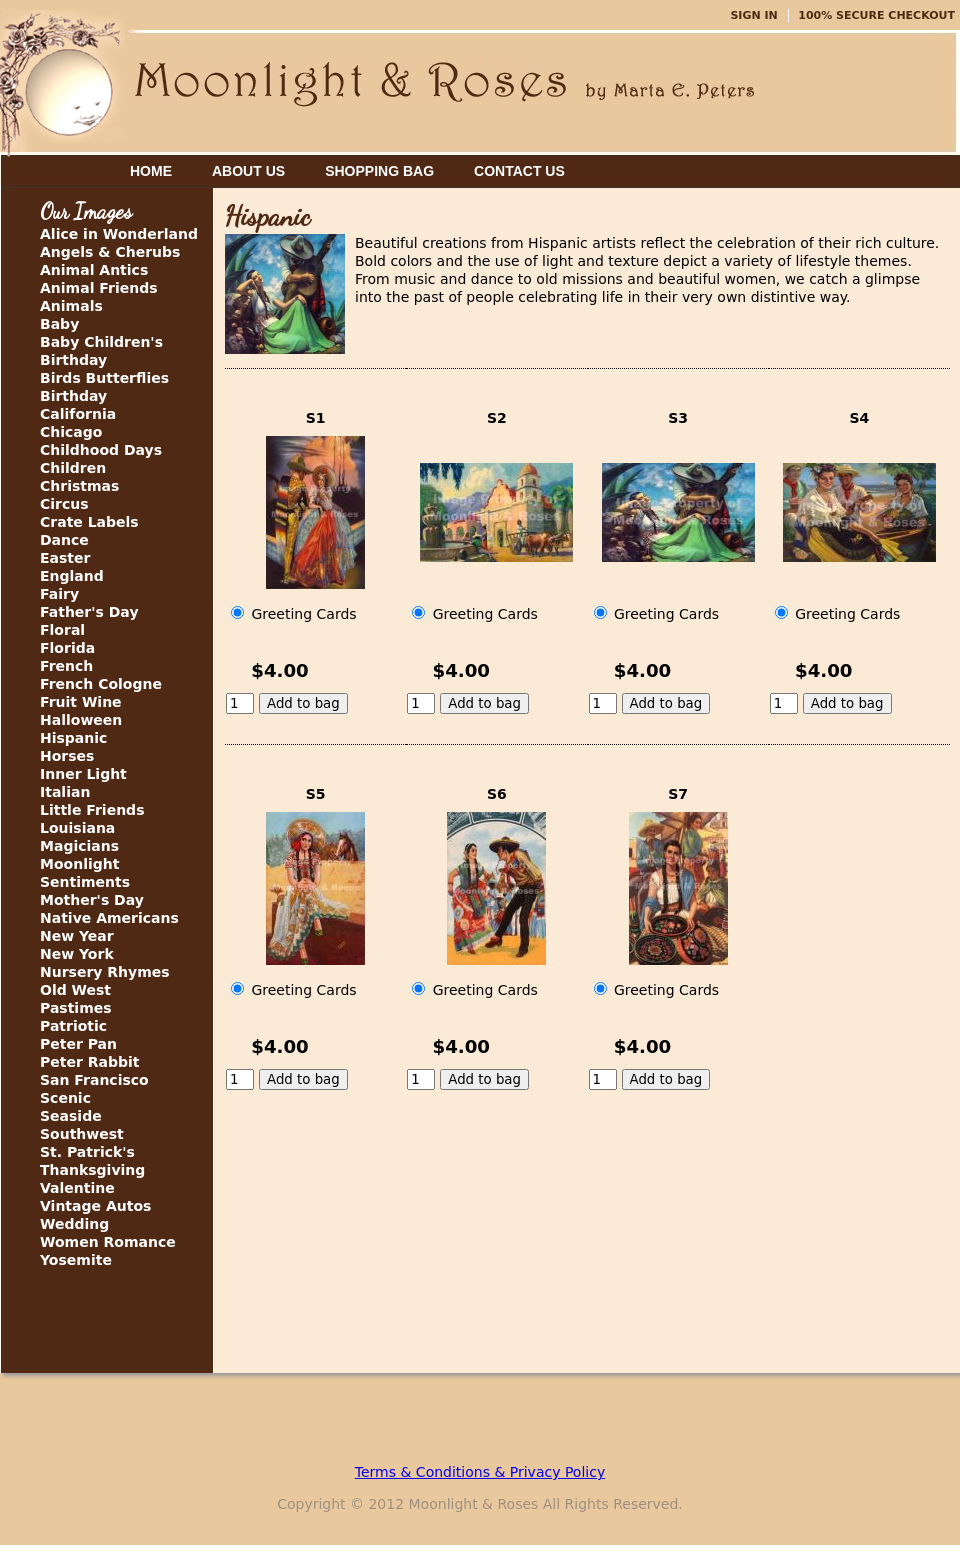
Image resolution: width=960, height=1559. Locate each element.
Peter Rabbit (89, 1062)
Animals (71, 306)
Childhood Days (101, 450)
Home (151, 171)
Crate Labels (89, 522)
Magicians (79, 846)
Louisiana (77, 828)
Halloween (81, 720)
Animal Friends (99, 288)
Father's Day (89, 612)
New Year (77, 936)
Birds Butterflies (104, 378)
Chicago (71, 432)
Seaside (71, 1116)
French (66, 666)
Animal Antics (94, 270)
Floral (62, 630)
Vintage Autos (95, 1206)
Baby (59, 324)
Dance (64, 540)
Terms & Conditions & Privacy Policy (480, 1472)
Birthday (73, 396)
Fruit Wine (81, 702)
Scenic (65, 1098)
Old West (75, 990)
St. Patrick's (87, 1152)
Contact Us (519, 171)
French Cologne (101, 684)
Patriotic (73, 1026)
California (78, 414)
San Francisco (94, 1080)
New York (77, 954)
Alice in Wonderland (119, 234)
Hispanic (73, 738)
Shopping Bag (379, 171)
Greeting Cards (294, 614)
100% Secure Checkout (876, 15)
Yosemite (76, 1260)
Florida (67, 648)
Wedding (74, 1224)
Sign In (753, 15)
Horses (67, 756)
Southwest (82, 1134)
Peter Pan (78, 1044)
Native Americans (109, 918)
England (72, 576)
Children (73, 468)
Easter (65, 558)
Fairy (59, 594)
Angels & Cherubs (110, 252)
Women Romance (108, 1242)
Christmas (79, 486)
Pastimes (76, 1008)
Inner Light (83, 774)
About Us (248, 171)
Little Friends (92, 810)
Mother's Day (92, 900)
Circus (64, 504)
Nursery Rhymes (105, 972)
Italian (65, 792)
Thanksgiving (92, 1170)
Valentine (77, 1188)
